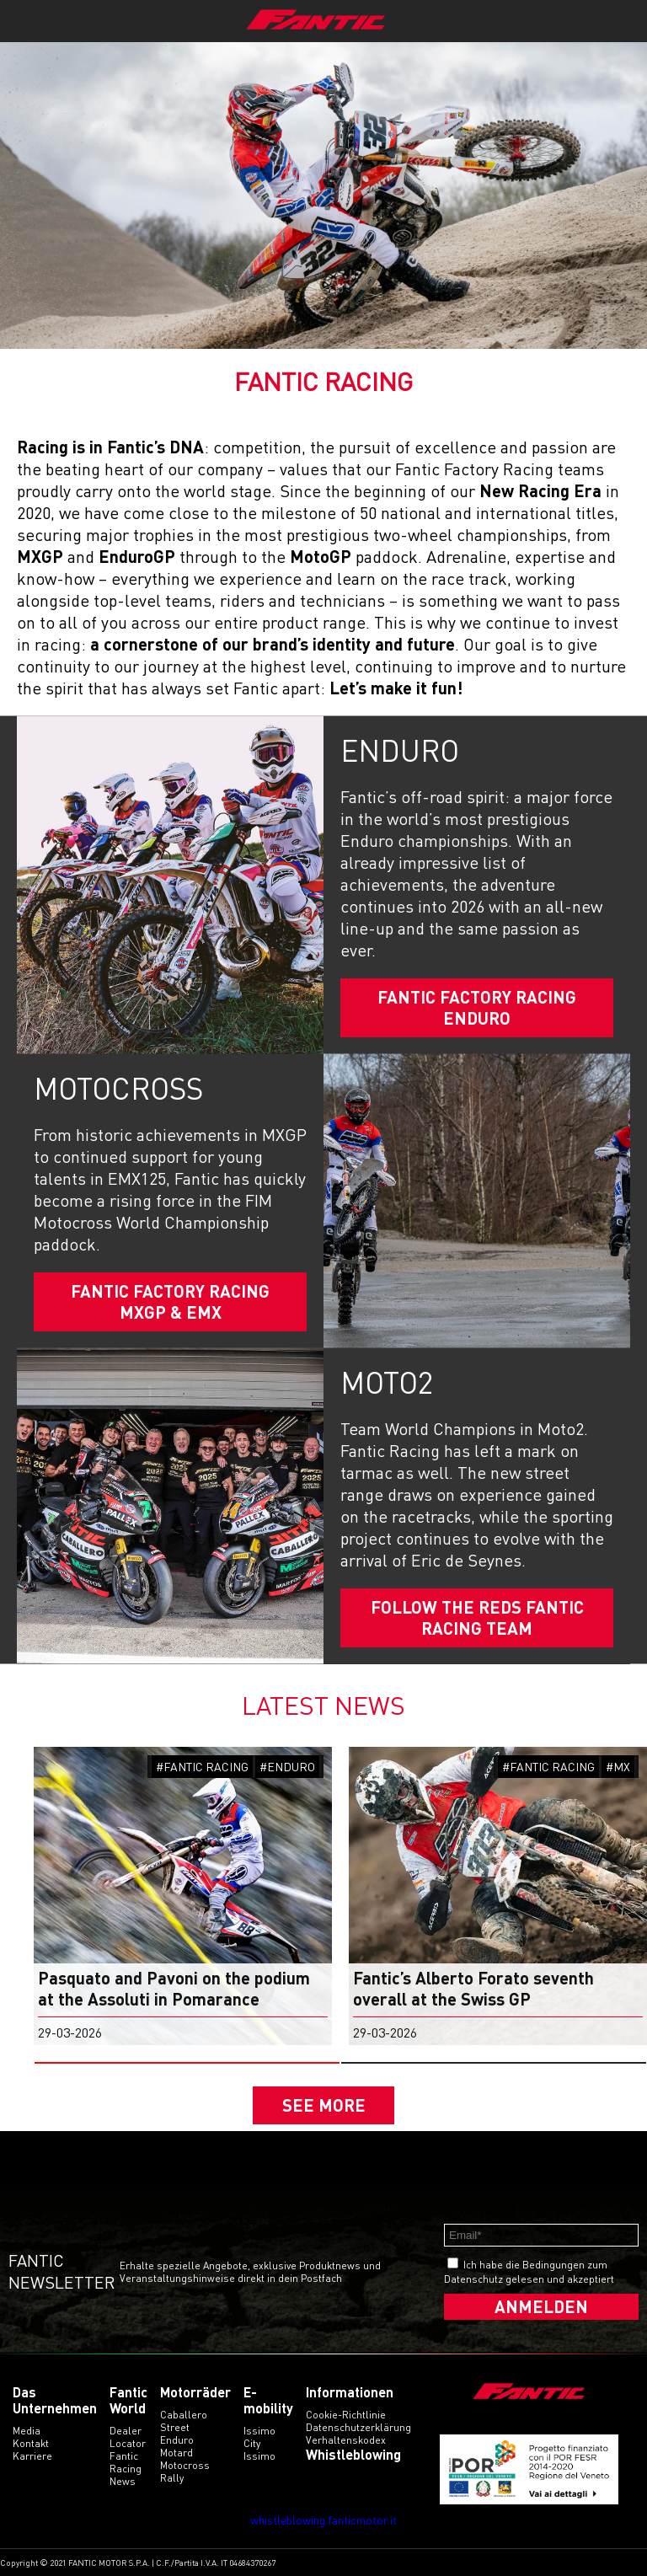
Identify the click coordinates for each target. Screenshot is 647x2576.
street (175, 2427)
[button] (187, 2063)
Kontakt (31, 2443)
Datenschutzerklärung (358, 2427)
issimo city (259, 2437)
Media (26, 2430)
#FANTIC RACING (202, 1766)
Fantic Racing (126, 2462)
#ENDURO (287, 1766)
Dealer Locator (128, 2437)
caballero (183, 2414)
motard (176, 2452)
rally (172, 2478)
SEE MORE (324, 2105)
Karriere (32, 2456)
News (123, 2481)
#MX (618, 1766)
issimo (259, 2456)
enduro (177, 2440)
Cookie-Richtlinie (346, 2414)
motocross (185, 2465)
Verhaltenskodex (346, 2440)
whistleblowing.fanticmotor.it (323, 2520)
